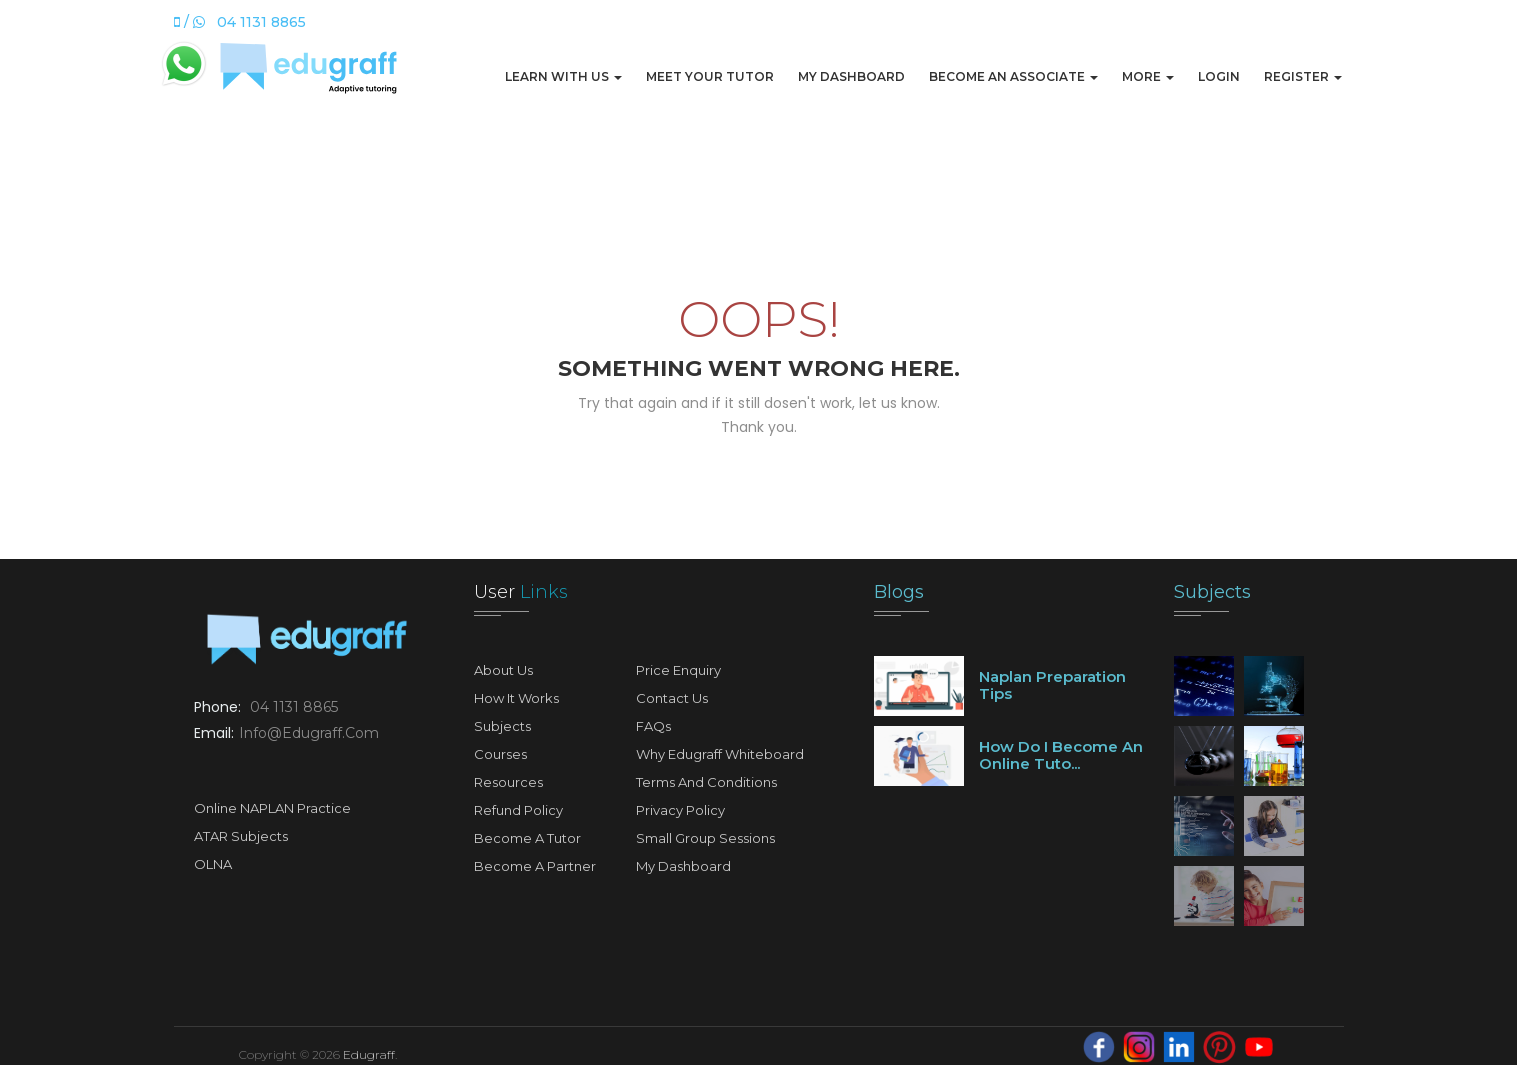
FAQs (653, 726)
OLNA (213, 864)
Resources (508, 782)
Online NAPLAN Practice (272, 808)
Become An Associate (1013, 76)
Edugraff (369, 1054)
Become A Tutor (527, 838)
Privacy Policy (680, 810)
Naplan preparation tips (1052, 685)
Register (1303, 76)
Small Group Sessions (705, 838)
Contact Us (672, 698)
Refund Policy (518, 810)
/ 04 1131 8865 (240, 22)
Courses (500, 754)
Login (1219, 76)
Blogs (899, 592)
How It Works (516, 698)
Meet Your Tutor (710, 76)
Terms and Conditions (706, 782)
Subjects (502, 726)
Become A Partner (535, 866)
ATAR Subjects (241, 836)
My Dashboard (851, 76)
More (1148, 76)
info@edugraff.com (309, 733)
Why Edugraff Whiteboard (720, 754)
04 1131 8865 (294, 707)
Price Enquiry (678, 670)
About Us (503, 670)
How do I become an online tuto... (1061, 755)
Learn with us (563, 76)
